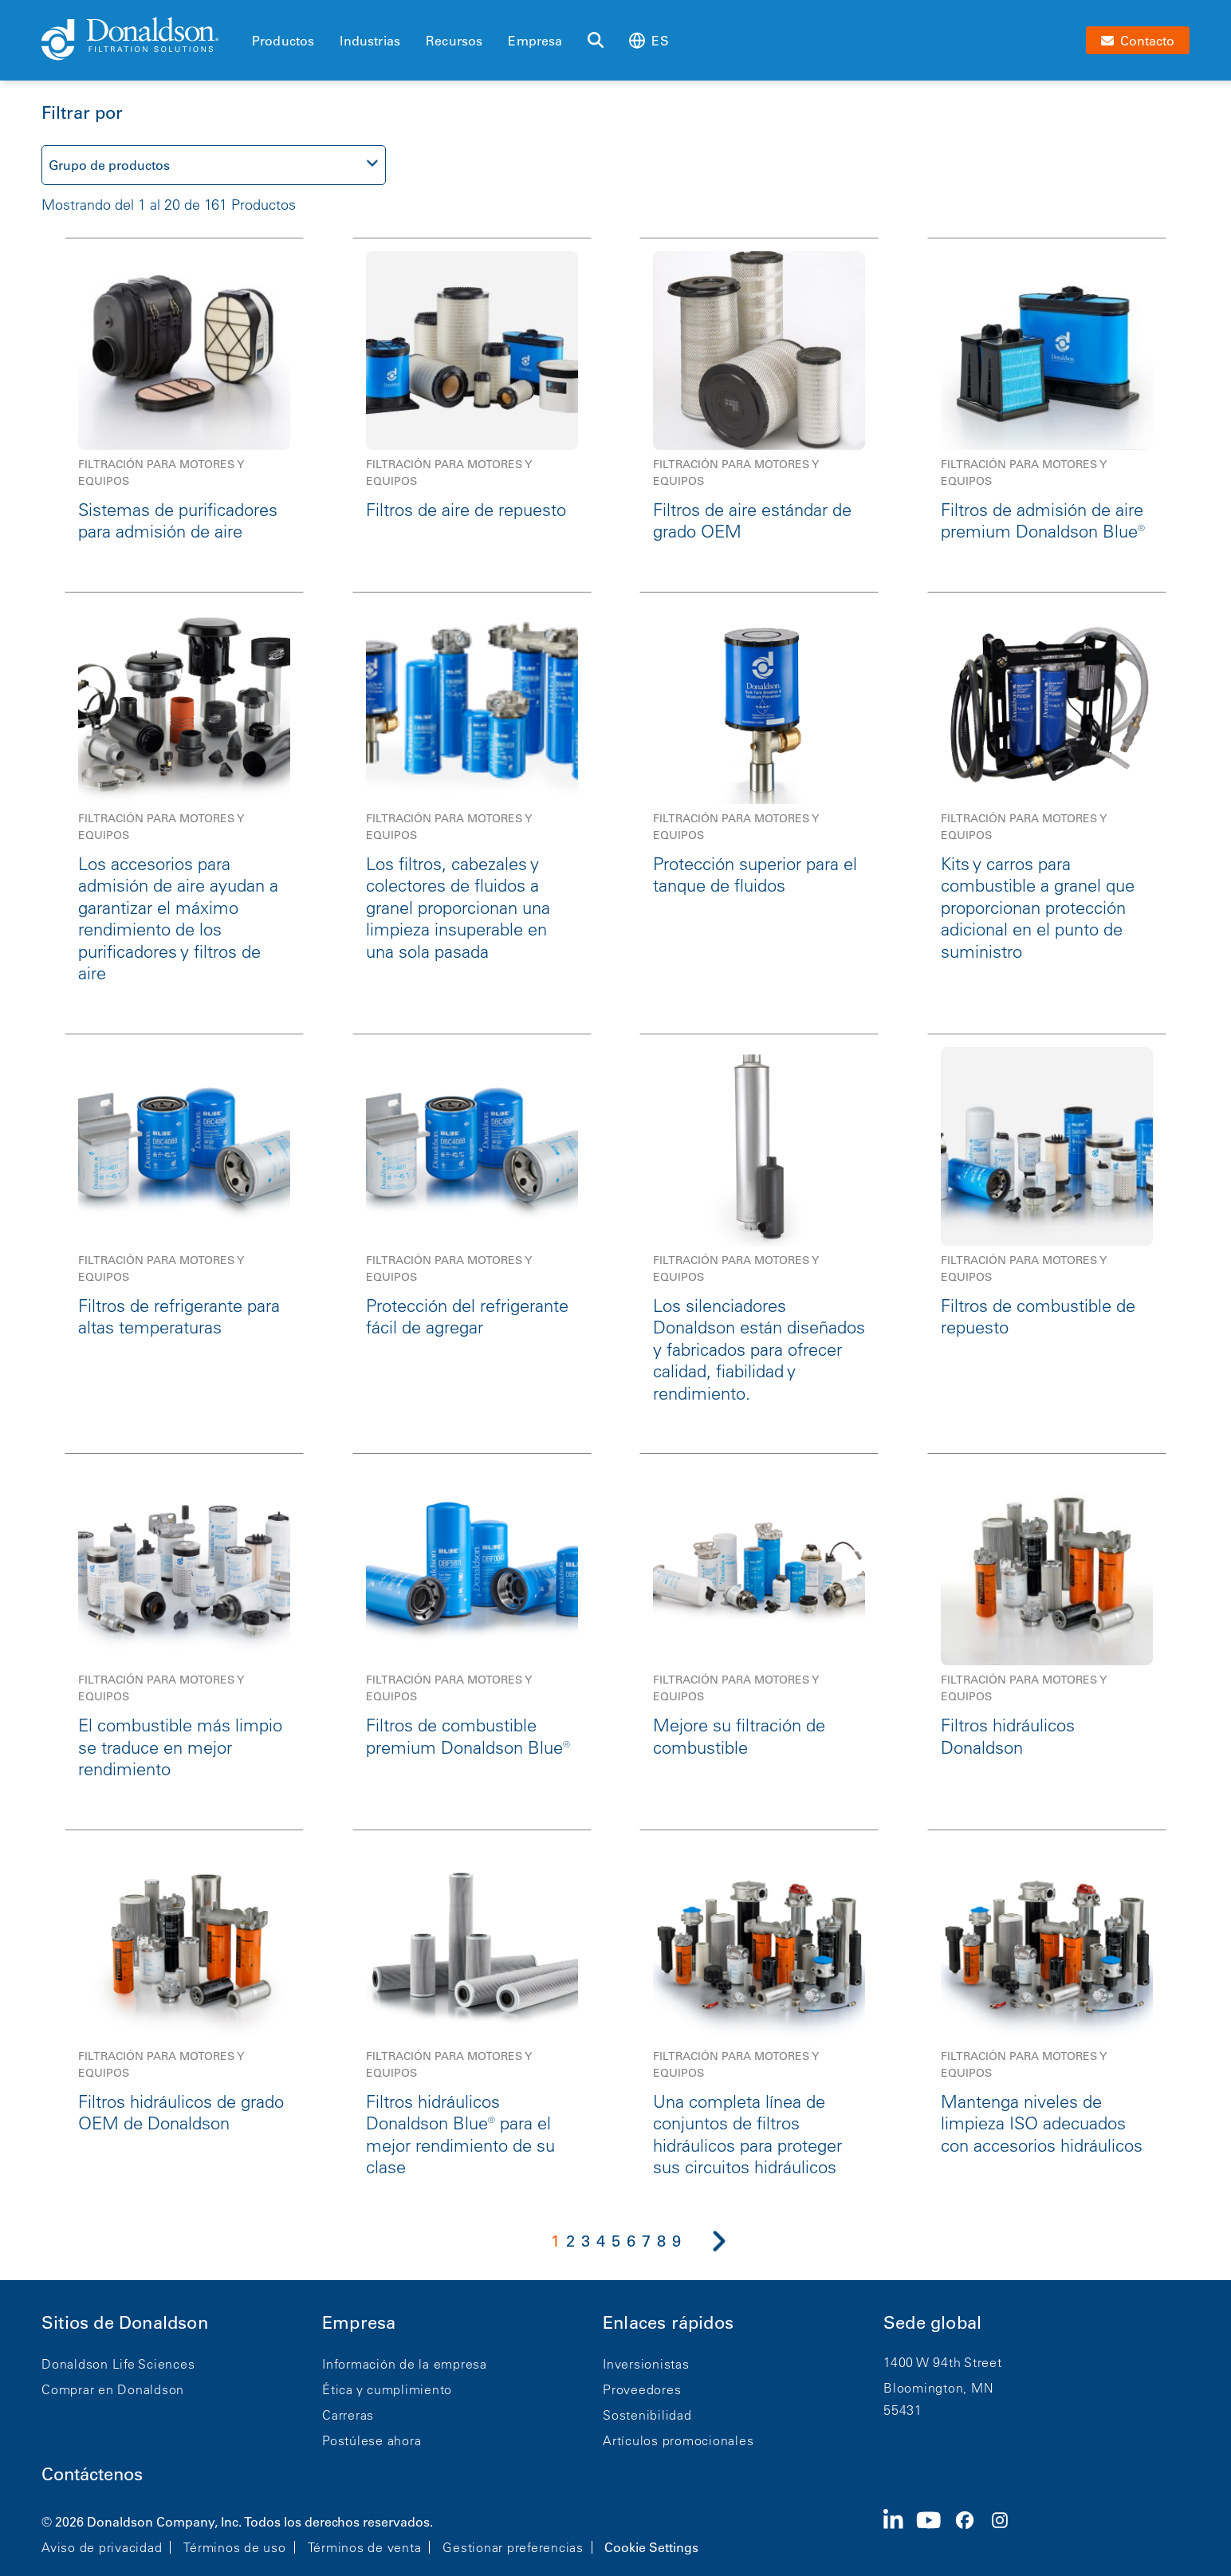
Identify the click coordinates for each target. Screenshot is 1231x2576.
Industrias (370, 41)
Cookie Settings (651, 2547)
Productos (283, 41)
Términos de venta (365, 2547)
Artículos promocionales (678, 2440)
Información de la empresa (404, 2363)
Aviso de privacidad (101, 2547)
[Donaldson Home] (140, 39)
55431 (902, 2410)
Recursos (454, 41)
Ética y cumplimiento (387, 2389)
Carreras (348, 2415)
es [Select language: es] (648, 40)
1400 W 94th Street (942, 2362)
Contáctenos (92, 2474)
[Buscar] (595, 40)
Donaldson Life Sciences (118, 2363)
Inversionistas (646, 2363)
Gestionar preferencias (513, 2547)
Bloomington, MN (938, 2388)
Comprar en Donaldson (112, 2389)
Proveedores (642, 2389)
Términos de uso (234, 2547)
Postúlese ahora (371, 2440)
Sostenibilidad (647, 2415)
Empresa (535, 41)
